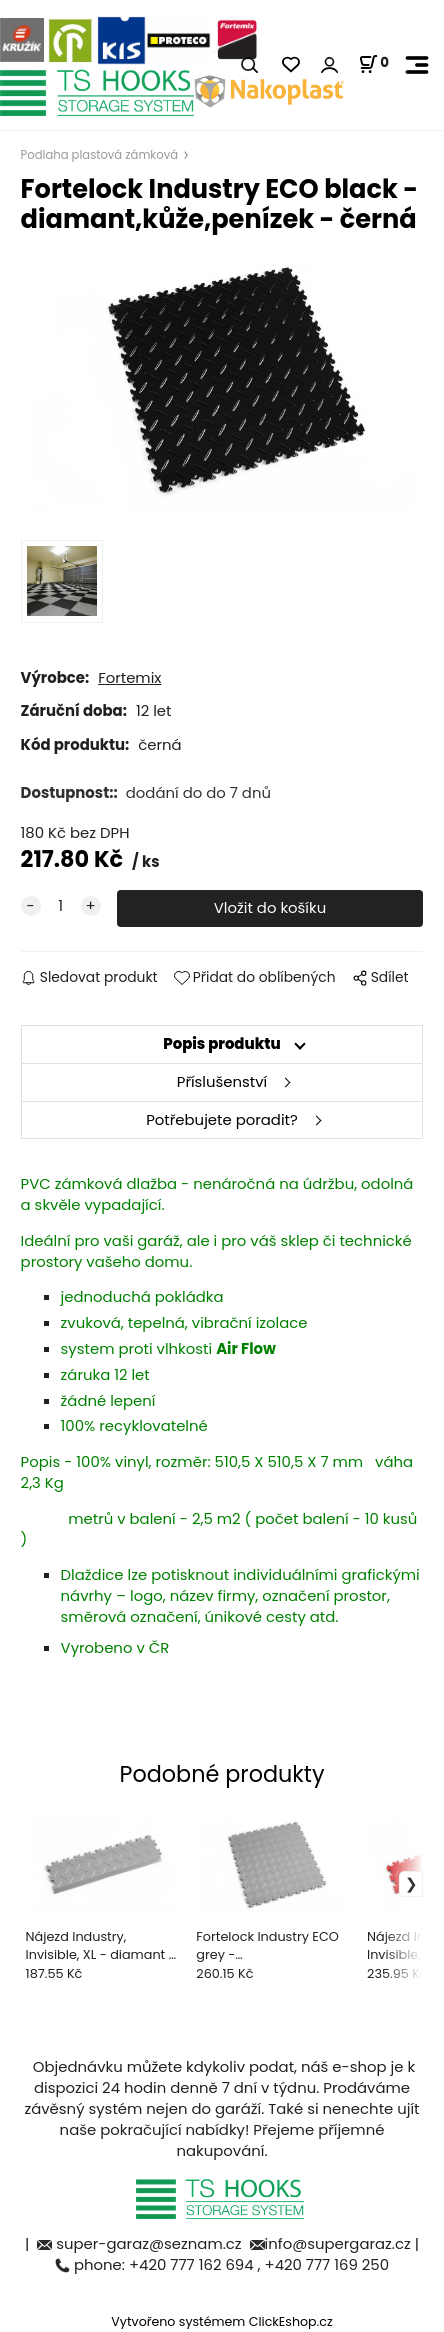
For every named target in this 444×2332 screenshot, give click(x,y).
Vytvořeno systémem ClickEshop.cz (221, 2321)
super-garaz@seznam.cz (150, 2243)
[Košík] (373, 64)
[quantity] (61, 906)
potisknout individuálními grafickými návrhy (240, 1585)
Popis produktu (222, 1043)
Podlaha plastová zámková (99, 155)
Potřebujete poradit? (222, 1119)
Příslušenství (222, 1081)
